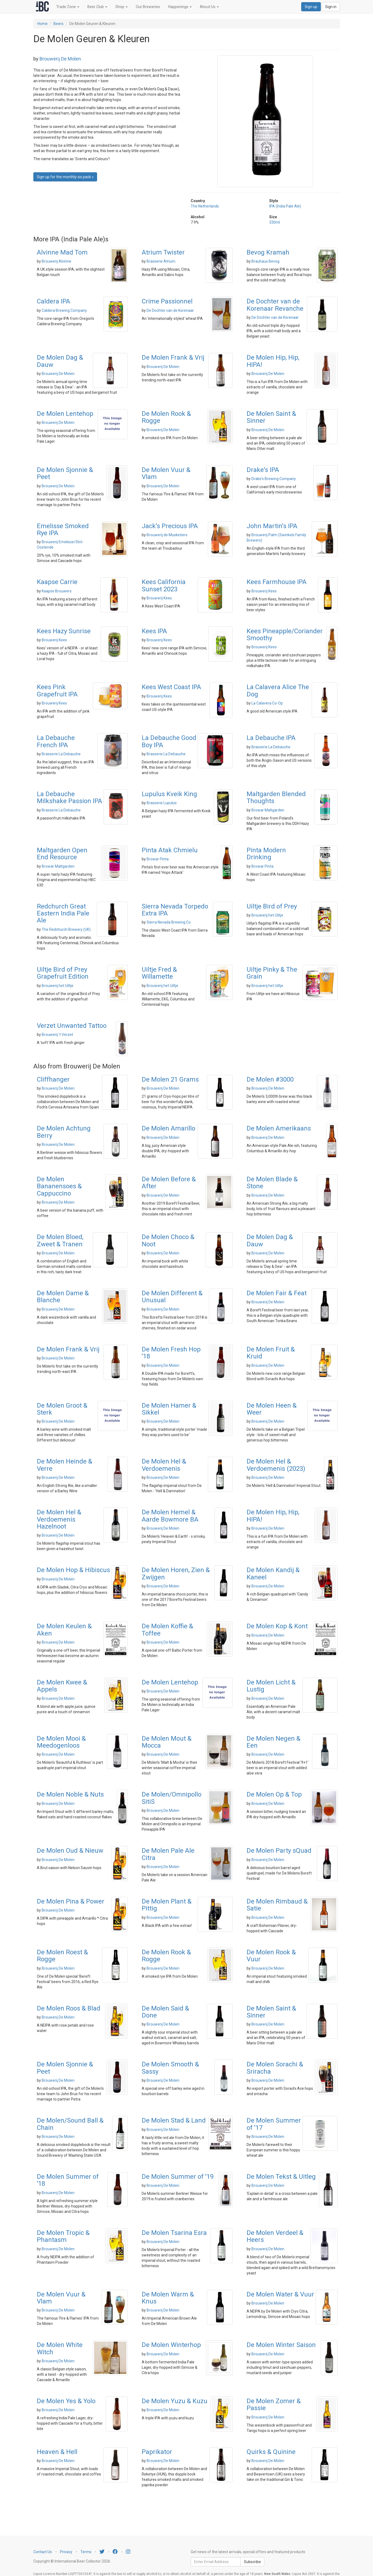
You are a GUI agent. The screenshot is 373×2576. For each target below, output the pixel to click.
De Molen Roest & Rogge (62, 1955)
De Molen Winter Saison (281, 2345)
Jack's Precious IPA (170, 526)
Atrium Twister (163, 252)
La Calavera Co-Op (267, 703)
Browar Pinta (158, 859)
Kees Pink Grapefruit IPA (57, 690)
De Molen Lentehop (65, 413)
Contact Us (42, 2552)
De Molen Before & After (169, 1182)
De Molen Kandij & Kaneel (273, 1573)
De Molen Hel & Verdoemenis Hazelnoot (59, 1519)
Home (42, 24)
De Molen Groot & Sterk (62, 1409)
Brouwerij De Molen (60, 59)
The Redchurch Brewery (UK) (66, 929)
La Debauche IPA (271, 738)
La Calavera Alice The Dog (278, 690)
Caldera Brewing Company (64, 310)
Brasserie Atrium (161, 261)
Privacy (66, 2552)
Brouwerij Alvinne (56, 261)
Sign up (311, 7)
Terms (85, 2552)
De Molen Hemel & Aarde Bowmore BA (170, 1515)
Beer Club (97, 7)
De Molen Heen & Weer (272, 1409)
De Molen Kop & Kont (277, 1626)
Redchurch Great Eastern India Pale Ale (63, 913)
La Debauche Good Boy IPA (169, 741)
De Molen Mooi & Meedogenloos (61, 1742)
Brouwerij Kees (159, 598)
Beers (58, 24)
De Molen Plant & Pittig (166, 1905)
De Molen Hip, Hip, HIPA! (273, 361)
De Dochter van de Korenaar (170, 310)
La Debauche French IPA (56, 741)
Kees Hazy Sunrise (64, 631)
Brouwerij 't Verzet (57, 1034)
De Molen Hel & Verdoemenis (164, 1465)
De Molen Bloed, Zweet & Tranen (60, 1240)
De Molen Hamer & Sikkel (169, 1409)
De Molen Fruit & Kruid (271, 1353)
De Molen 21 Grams (170, 1079)
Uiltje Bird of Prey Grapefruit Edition (62, 973)
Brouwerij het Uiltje (267, 915)
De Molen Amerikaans (279, 1128)
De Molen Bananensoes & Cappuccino (59, 1186)
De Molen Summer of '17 (274, 2124)
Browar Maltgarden (267, 810)
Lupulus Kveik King (169, 794)
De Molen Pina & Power (70, 1901)
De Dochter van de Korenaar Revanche (275, 305)
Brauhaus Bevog (265, 261)
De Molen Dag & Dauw (60, 361)
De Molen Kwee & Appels (62, 1686)
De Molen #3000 (270, 1079)
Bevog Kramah (268, 252)
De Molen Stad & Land (174, 2120)
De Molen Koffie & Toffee (167, 1629)
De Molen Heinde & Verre (64, 1465)
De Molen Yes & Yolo (66, 2401)
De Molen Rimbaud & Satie (277, 1905)
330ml (274, 222)
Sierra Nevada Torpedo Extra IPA (175, 910)
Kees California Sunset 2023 (164, 585)
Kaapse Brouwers (57, 591)
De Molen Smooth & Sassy (170, 2067)
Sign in (330, 7)
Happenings (180, 7)
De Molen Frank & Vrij (173, 357)
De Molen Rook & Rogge (166, 417)
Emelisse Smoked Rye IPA (63, 529)
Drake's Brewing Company (273, 479)
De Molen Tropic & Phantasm (63, 2236)
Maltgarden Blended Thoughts (276, 797)
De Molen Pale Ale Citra (168, 1854)
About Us (209, 7)
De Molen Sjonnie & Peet (65, 473)
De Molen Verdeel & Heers (275, 2236)
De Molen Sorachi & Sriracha (275, 2067)
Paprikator (157, 2452)
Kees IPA (154, 631)
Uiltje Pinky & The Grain (272, 973)
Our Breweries (148, 7)
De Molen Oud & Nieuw (70, 1850)
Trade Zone (67, 7)
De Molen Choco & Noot (168, 1240)
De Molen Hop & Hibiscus (73, 1570)
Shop (121, 7)
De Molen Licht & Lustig (271, 1686)
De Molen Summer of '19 (178, 2176)
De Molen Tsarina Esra (174, 2233)
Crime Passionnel (167, 301)
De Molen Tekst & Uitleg (281, 2176)
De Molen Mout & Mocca (166, 1742)
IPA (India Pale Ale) (285, 206)
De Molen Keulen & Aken (64, 1629)
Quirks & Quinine (271, 2452)
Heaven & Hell (57, 2452)
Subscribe (252, 2562)
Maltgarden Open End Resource (62, 853)
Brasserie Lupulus (162, 803)
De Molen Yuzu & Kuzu (174, 2401)
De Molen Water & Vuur (280, 2294)
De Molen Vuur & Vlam (166, 473)
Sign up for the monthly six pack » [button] (65, 177)
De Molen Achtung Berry (64, 1132)
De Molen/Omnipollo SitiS (171, 1798)
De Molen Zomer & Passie (274, 2404)
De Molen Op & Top (274, 1794)
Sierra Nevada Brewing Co (169, 922)
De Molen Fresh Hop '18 (171, 1353)
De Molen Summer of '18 (68, 2180)
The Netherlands (205, 206)
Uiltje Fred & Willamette (159, 973)
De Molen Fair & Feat (277, 1293)
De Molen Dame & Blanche (63, 1296)
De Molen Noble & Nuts (70, 1794)
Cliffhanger (53, 1079)
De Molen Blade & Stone (272, 1182)
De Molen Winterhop (171, 2345)
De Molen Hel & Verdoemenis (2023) (276, 1465)
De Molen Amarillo (168, 1128)
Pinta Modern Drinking (266, 853)
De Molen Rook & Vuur (271, 1955)
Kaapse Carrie (57, 582)
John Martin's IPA (272, 526)
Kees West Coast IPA (171, 687)
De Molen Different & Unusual (172, 1296)
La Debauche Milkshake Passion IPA (69, 797)
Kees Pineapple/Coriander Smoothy (285, 634)
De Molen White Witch (60, 2348)
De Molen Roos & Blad (68, 2008)
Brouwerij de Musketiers (167, 535)
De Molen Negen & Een (273, 1742)
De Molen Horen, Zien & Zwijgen (176, 1573)
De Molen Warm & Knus (168, 2298)
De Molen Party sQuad (279, 1850)
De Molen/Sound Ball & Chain (70, 2124)
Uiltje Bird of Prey (272, 906)
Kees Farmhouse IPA (277, 582)
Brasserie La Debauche (61, 754)
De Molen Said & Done (165, 2012)
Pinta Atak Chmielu (170, 850)
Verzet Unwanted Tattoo (71, 1025)
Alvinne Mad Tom (62, 252)
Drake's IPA (263, 470)
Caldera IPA (53, 301)
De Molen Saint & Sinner (271, 417)
